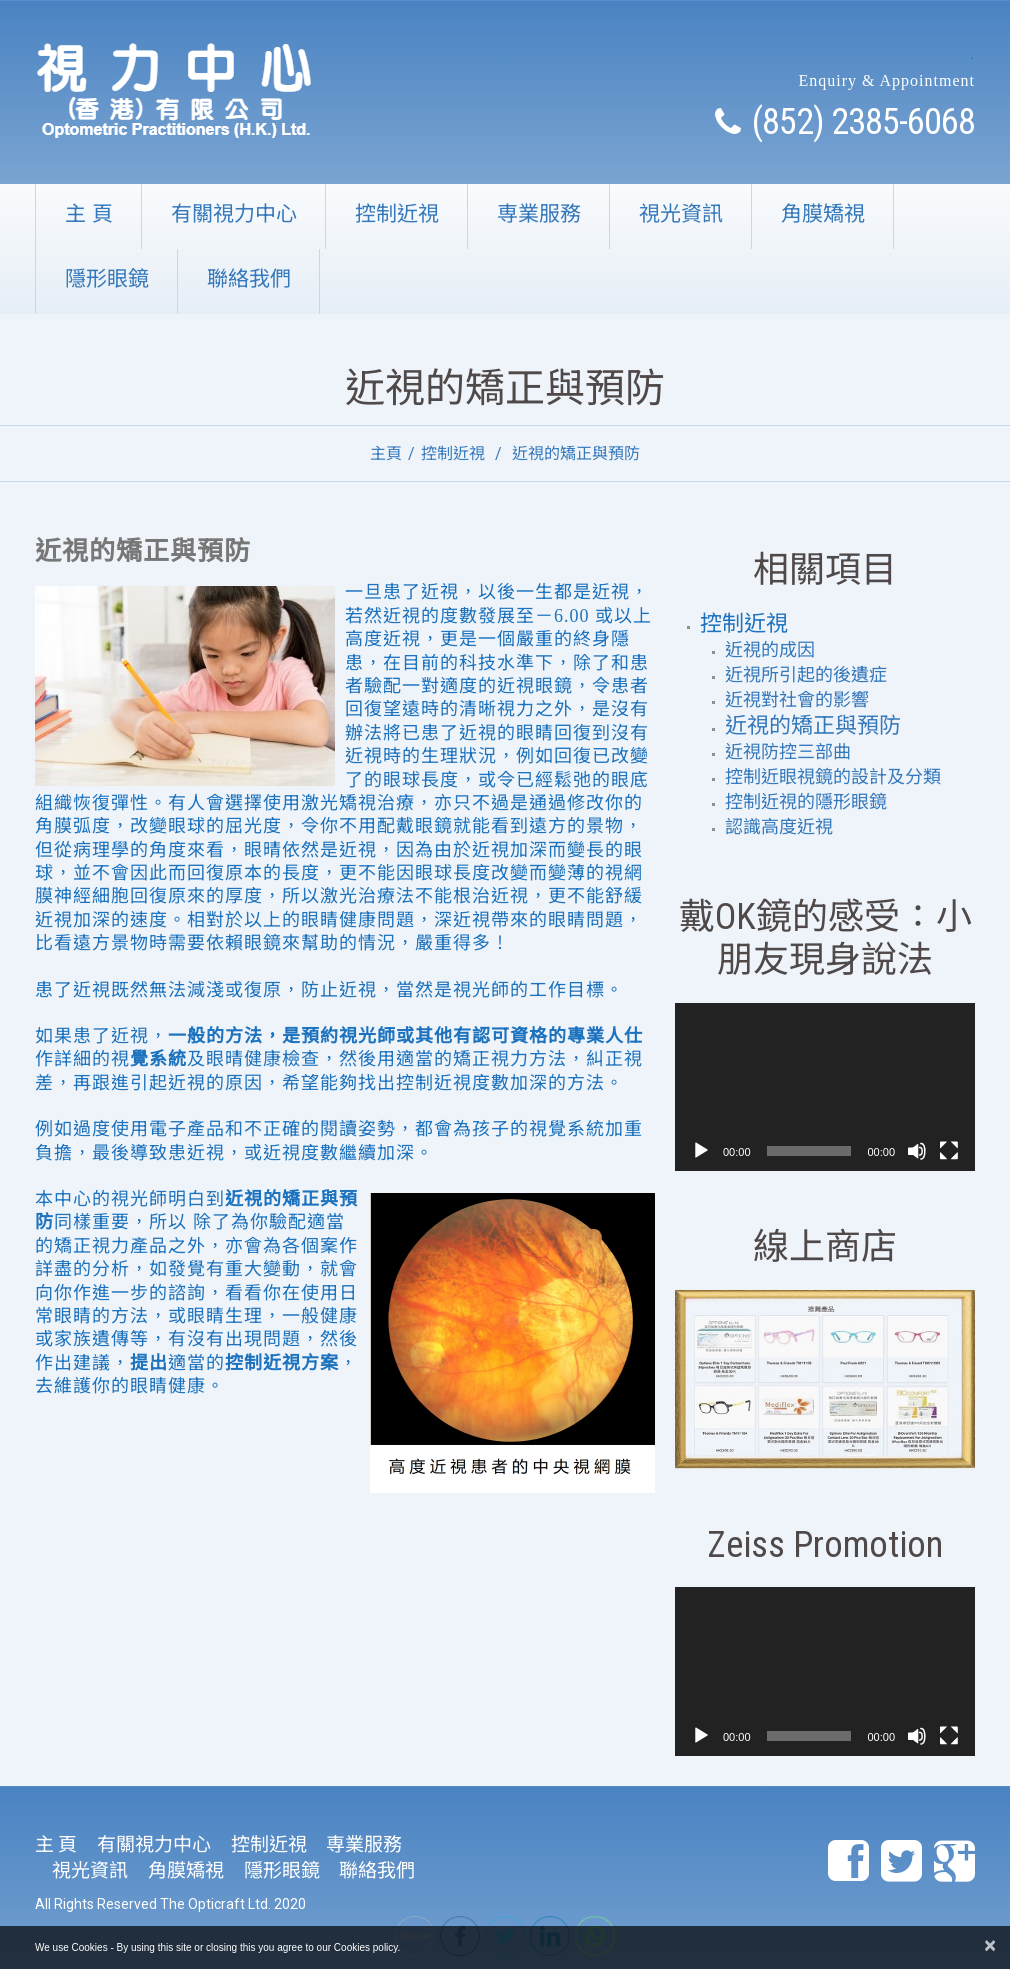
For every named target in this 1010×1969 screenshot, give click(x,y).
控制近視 (397, 213)
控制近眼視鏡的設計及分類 (833, 777)
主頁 (386, 453)
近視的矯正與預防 (813, 725)
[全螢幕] (949, 1151)
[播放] (701, 1151)
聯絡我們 (249, 278)
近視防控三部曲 (788, 752)
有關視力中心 (234, 213)
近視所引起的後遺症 (806, 675)
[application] (825, 1087)
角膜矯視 (823, 213)
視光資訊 (681, 213)
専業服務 (539, 213)
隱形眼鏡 (107, 278)
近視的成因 (770, 650)
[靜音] (917, 1151)
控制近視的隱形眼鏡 (806, 802)
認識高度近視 (779, 827)
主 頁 (89, 213)
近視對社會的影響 (797, 700)
